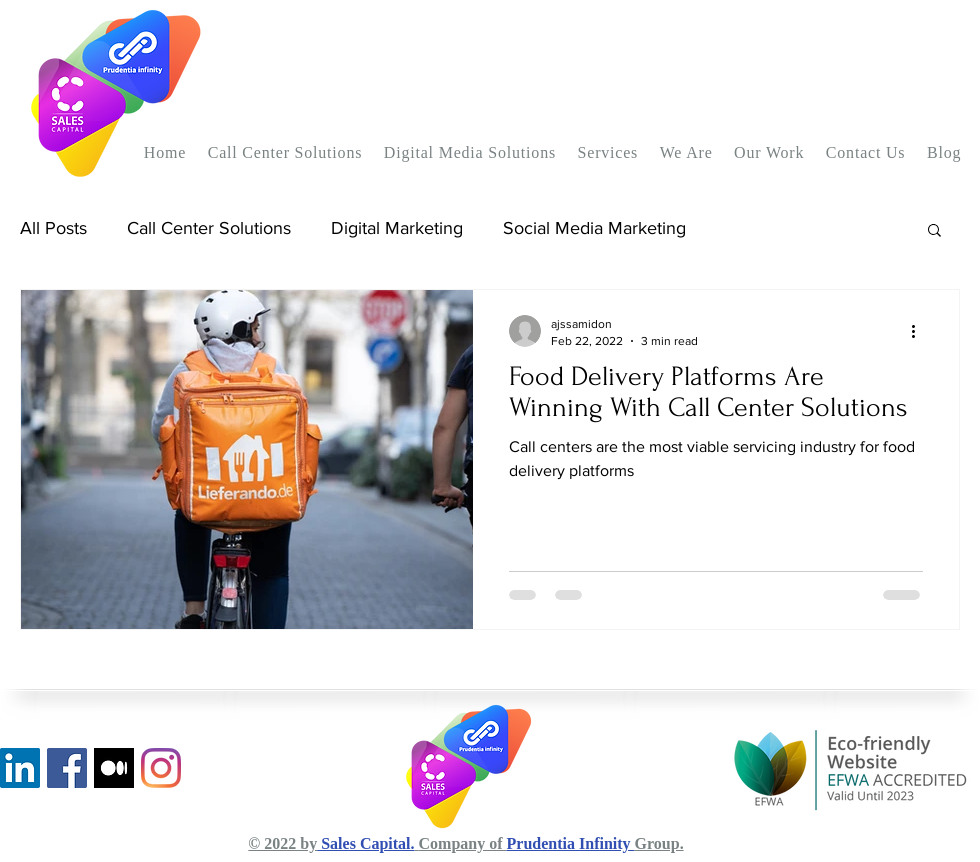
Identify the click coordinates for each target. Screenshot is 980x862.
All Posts (53, 228)
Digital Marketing (397, 228)
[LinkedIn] (20, 768)
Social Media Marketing (594, 228)
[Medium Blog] (114, 768)
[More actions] (920, 331)
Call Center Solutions (209, 228)
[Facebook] (67, 768)
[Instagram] (161, 768)
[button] (285, 153)
